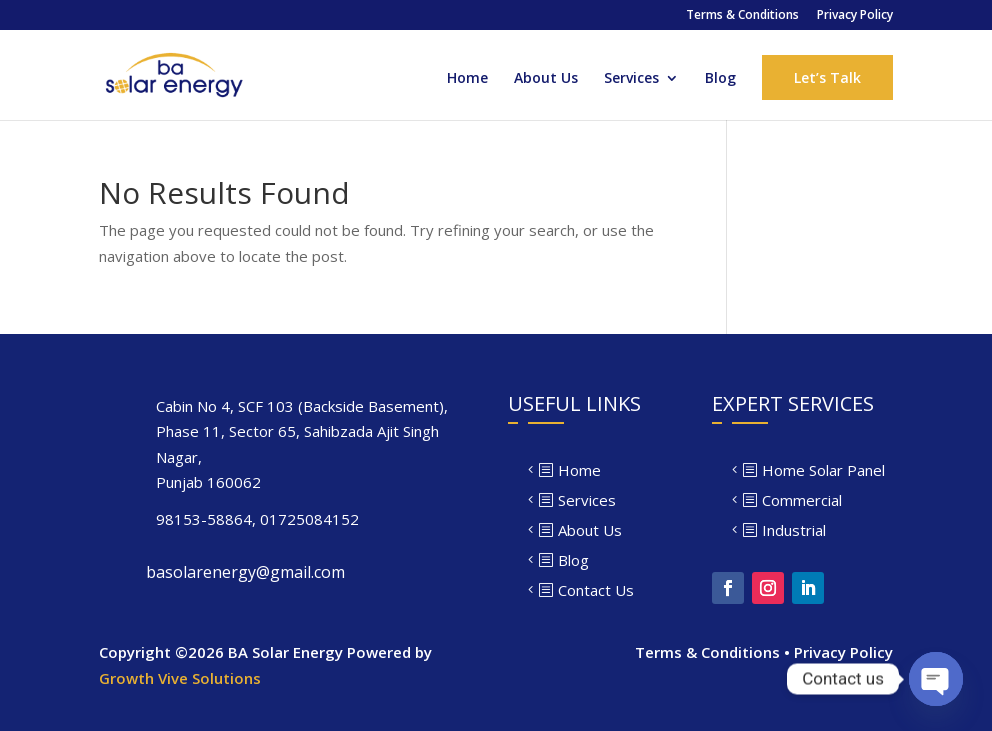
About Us (546, 79)
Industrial (794, 530)
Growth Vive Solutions (180, 678)
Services (631, 79)
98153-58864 (204, 519)
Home (467, 79)
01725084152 (309, 519)
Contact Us (596, 590)
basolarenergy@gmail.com (245, 572)
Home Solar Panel (823, 470)
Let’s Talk (827, 77)
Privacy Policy (855, 16)
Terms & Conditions (742, 16)
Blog (720, 79)
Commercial (802, 500)
